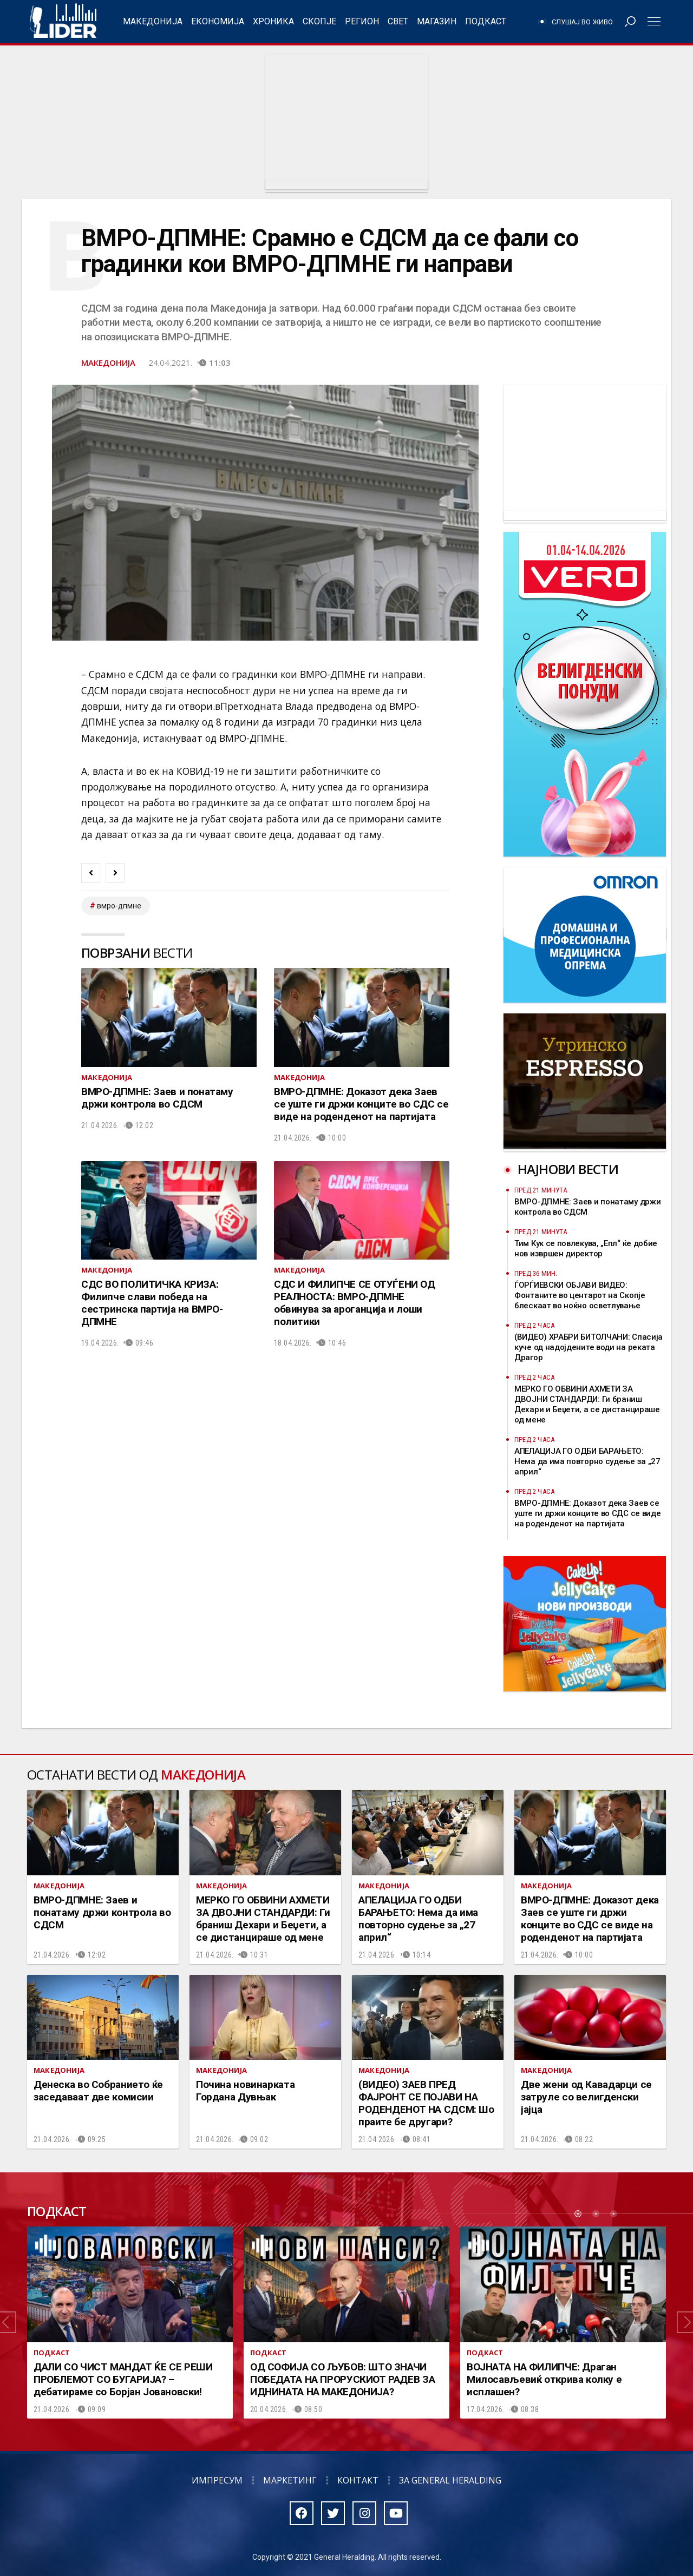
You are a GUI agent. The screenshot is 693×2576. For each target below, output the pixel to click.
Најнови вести (568, 1169)
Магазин (436, 21)
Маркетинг (290, 2480)
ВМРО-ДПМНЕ (119, 905)
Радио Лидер (63, 21)
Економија (217, 21)
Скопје (319, 21)
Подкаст (485, 21)
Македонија (152, 21)
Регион (362, 21)
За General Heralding (450, 2480)
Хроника (273, 21)
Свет (398, 21)
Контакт (357, 2480)
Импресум (217, 2480)
